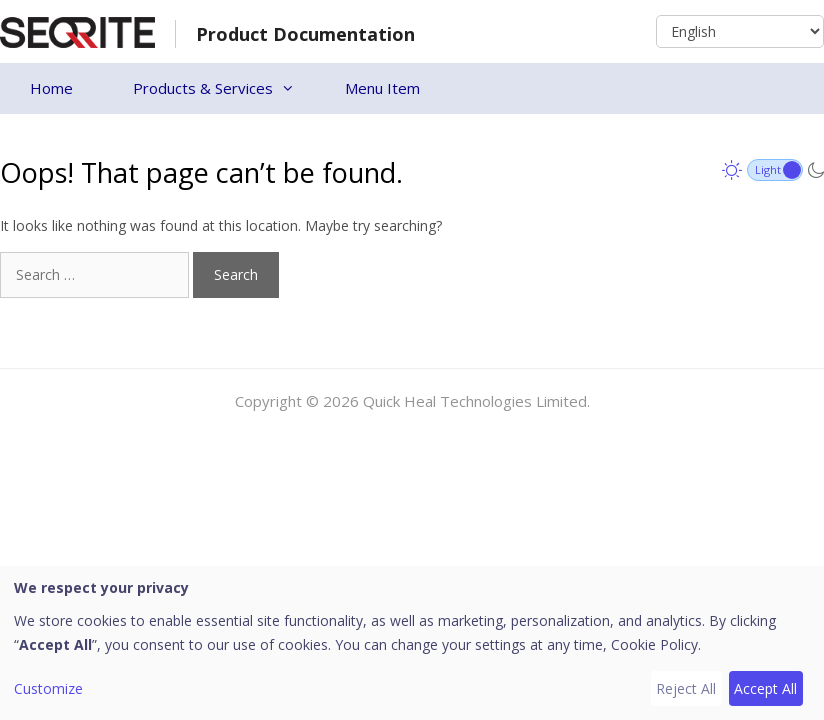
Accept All (765, 688)
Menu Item (382, 88)
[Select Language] (740, 31)
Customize (48, 688)
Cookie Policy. (656, 644)
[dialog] (412, 643)
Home (51, 88)
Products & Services (224, 88)
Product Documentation (305, 34)
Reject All (686, 688)
